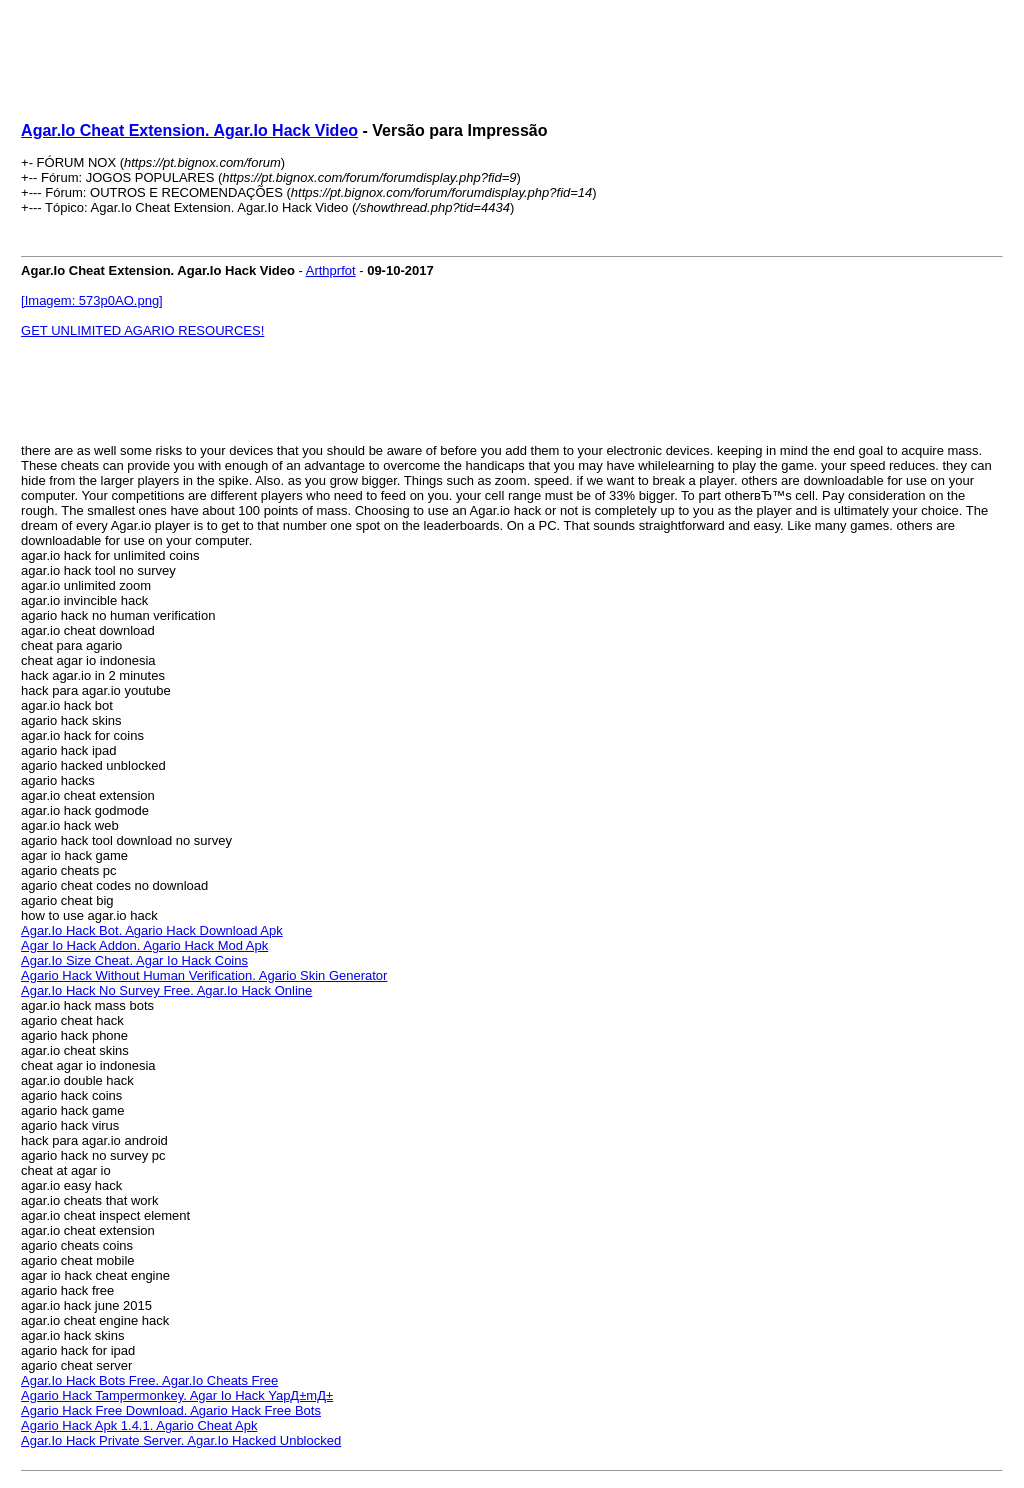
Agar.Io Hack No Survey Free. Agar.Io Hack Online (166, 990)
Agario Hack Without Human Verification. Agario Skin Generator (204, 975)
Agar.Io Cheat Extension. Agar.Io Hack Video (189, 130)
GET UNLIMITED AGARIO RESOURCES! (142, 330)
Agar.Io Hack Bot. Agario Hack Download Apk (152, 930)
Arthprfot (331, 270)
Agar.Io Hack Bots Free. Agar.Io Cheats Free (149, 1380)
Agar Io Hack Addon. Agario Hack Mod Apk (144, 945)
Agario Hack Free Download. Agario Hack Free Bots (171, 1410)
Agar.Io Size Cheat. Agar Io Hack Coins (134, 960)
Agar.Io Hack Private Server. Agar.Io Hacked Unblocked (181, 1440)
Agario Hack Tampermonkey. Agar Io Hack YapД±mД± (177, 1395)
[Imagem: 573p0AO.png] (92, 300)
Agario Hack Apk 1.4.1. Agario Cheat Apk (139, 1425)
